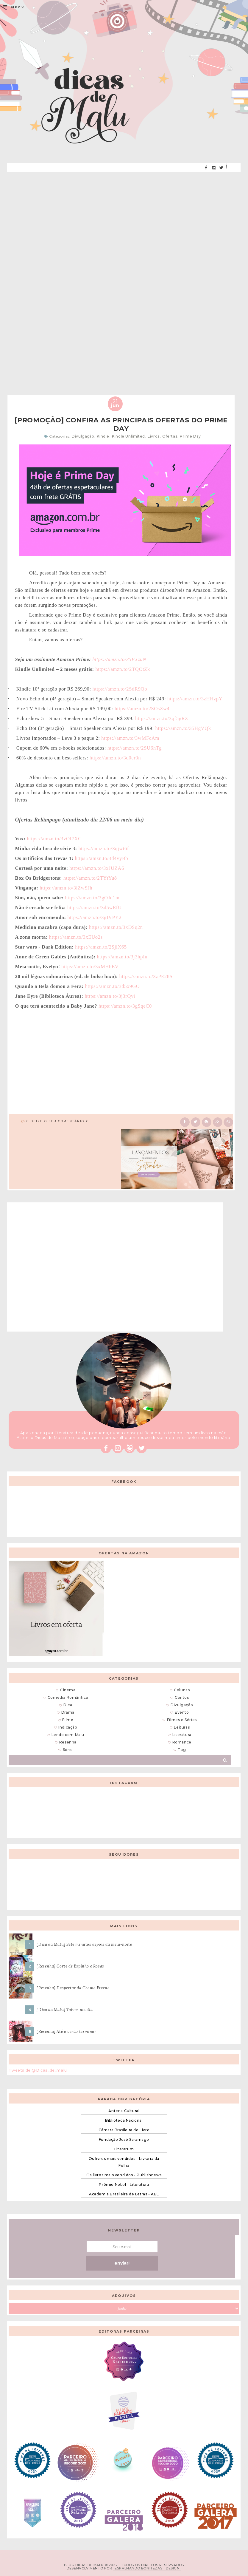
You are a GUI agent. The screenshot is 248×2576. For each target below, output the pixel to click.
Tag (182, 1749)
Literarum (124, 2149)
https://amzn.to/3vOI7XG (54, 838)
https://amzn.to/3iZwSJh (66, 888)
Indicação (67, 1727)
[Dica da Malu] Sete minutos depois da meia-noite (84, 1944)
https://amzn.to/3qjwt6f (103, 848)
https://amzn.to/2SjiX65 (101, 947)
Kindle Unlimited (128, 436)
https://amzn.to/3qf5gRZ (161, 718)
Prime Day (190, 436)
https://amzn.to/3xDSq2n (116, 927)
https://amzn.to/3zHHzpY (194, 699)
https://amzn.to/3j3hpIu (122, 957)
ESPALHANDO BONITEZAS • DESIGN (147, 2568)
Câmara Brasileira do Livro (124, 2130)
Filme (67, 1720)
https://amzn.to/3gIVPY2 (94, 917)
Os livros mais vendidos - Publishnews (124, 2175)
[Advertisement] (124, 218)
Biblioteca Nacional (124, 2120)
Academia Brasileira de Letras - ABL (124, 2194)
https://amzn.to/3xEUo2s (76, 937)
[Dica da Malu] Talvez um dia (65, 2009)
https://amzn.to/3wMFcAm (130, 738)
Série (68, 1749)
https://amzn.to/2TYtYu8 (90, 878)
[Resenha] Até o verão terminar (66, 2031)
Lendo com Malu (68, 1734)
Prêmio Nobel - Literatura (124, 2184)
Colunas (182, 1690)
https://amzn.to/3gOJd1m (92, 898)
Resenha (68, 1742)
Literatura (181, 1734)
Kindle (103, 436)
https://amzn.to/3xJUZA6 (96, 868)
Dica (67, 1705)
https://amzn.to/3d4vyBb (101, 858)
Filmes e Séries (182, 1720)
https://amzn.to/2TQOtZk (122, 669)
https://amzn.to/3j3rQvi (110, 996)
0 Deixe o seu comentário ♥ (57, 1121)
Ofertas (169, 436)
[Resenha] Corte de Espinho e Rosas (70, 1966)
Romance (181, 1742)
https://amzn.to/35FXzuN (119, 659)
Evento (182, 1712)
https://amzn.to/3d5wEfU (94, 907)
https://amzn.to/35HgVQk (183, 728)
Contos (182, 1697)
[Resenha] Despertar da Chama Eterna (73, 1987)
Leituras (182, 1727)
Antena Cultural (123, 2111)
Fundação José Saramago (124, 2139)
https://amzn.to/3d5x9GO (112, 986)
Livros (154, 436)
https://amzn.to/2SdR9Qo (120, 689)
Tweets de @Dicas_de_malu (38, 2070)
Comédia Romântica (68, 1697)
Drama (67, 1712)
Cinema (68, 1690)
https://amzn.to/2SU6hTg (134, 748)
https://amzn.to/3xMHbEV (89, 966)
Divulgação (83, 436)
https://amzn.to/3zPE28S (146, 976)
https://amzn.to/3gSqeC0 (125, 1006)
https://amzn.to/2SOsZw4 (142, 708)
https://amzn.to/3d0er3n (115, 758)
